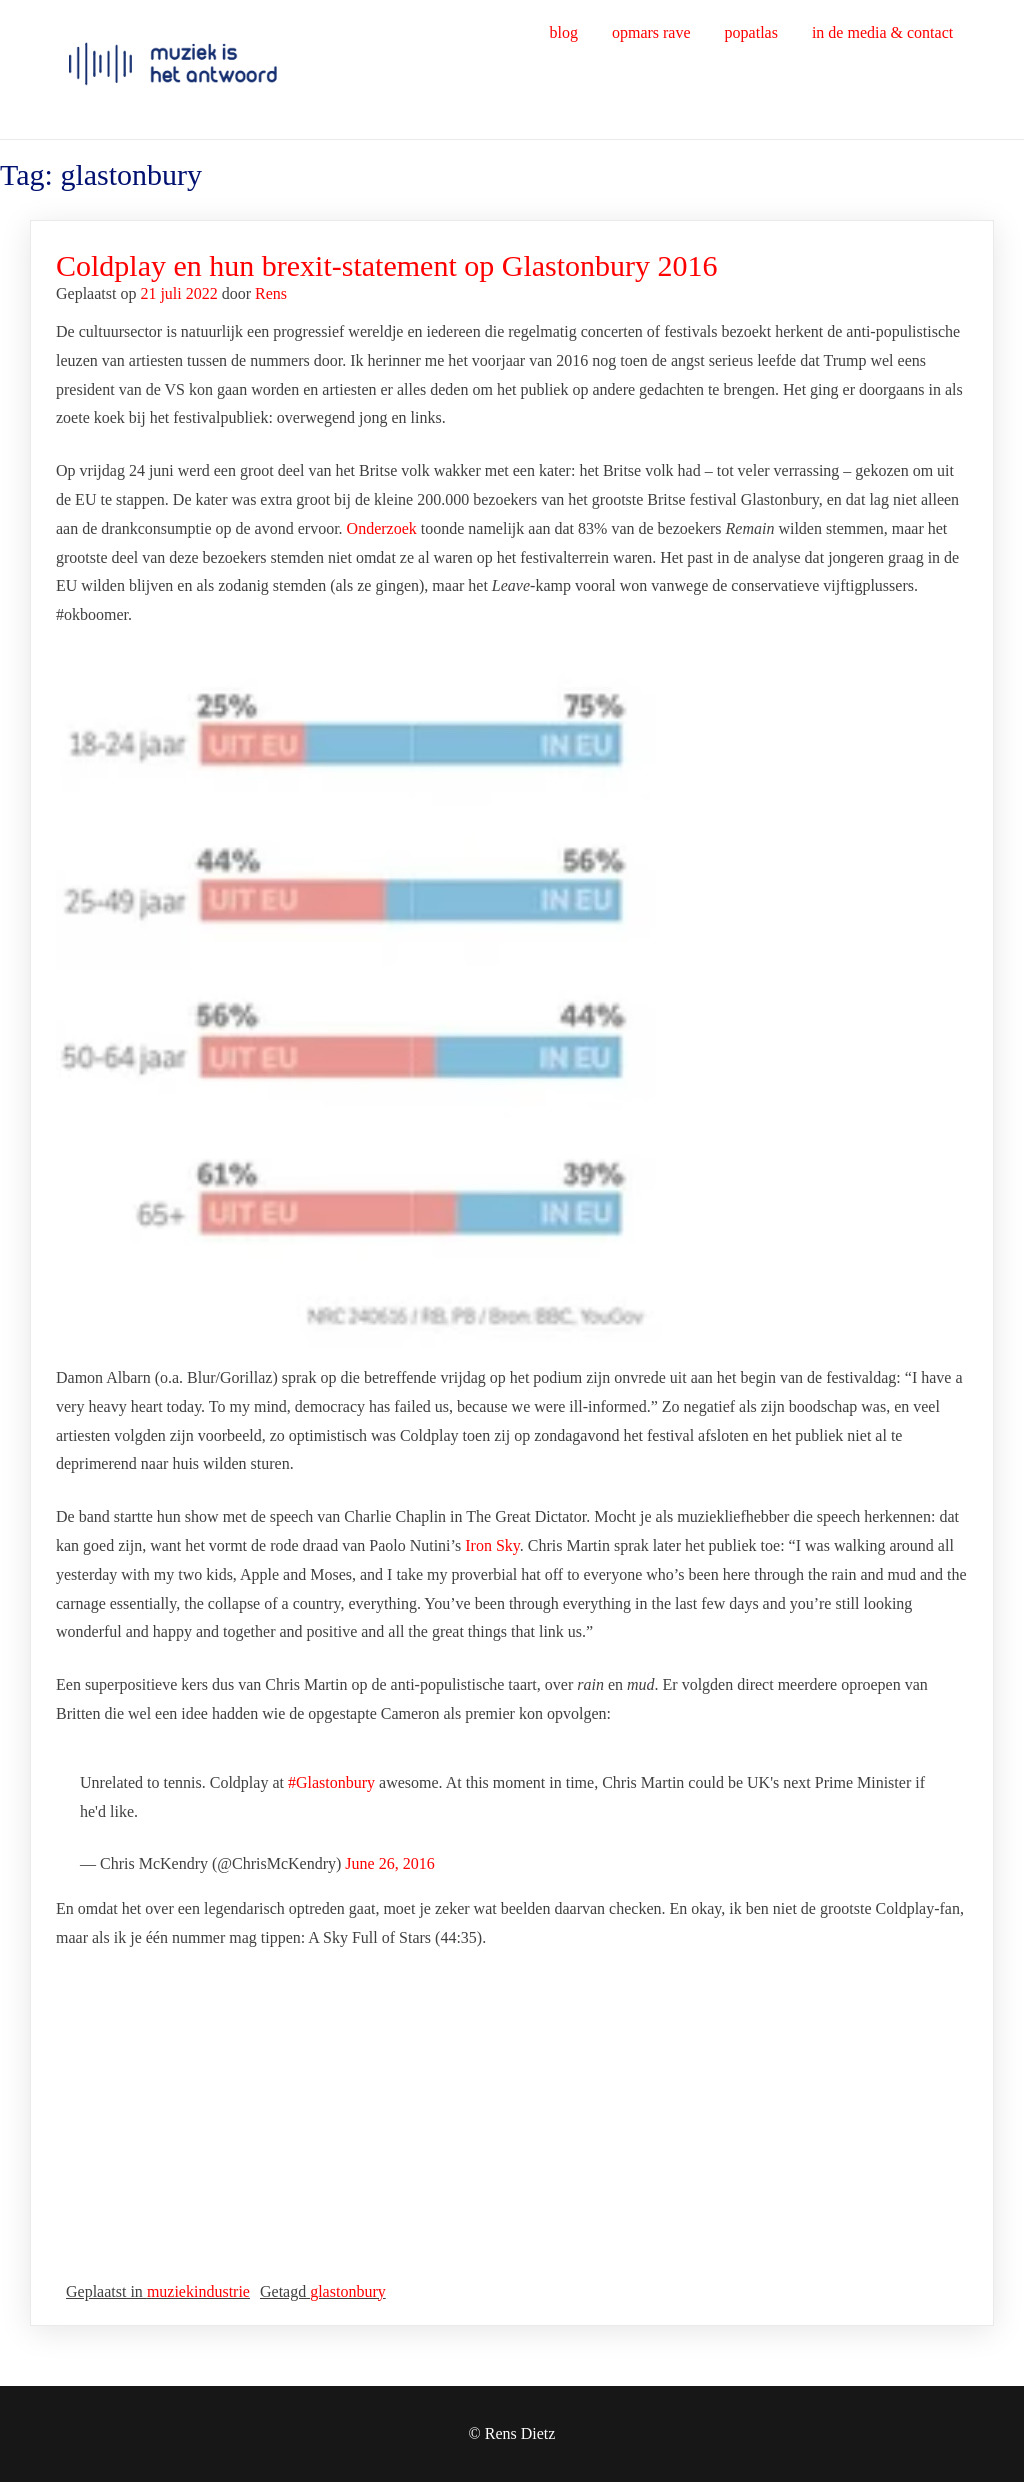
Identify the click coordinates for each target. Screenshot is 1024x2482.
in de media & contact (882, 32)
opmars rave (651, 32)
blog (563, 32)
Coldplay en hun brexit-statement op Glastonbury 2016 (387, 265)
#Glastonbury (331, 1782)
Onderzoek (382, 528)
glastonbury (348, 2291)
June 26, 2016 (389, 1863)
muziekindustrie (198, 2291)
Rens (271, 293)
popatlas (751, 32)
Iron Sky (492, 1545)
